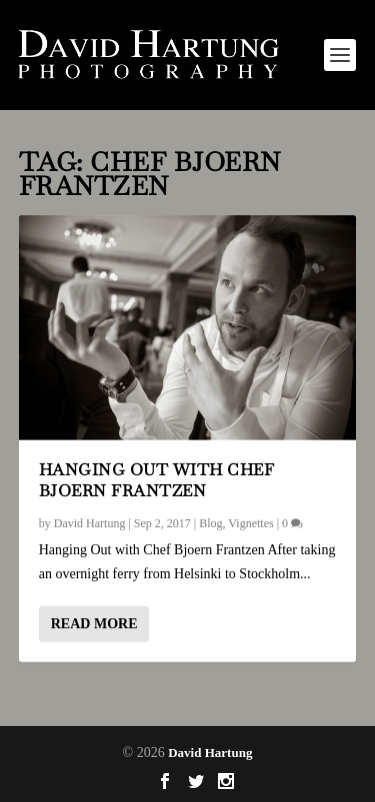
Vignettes (250, 522)
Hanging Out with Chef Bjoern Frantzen (157, 480)
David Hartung (90, 522)
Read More (94, 622)
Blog (210, 522)
